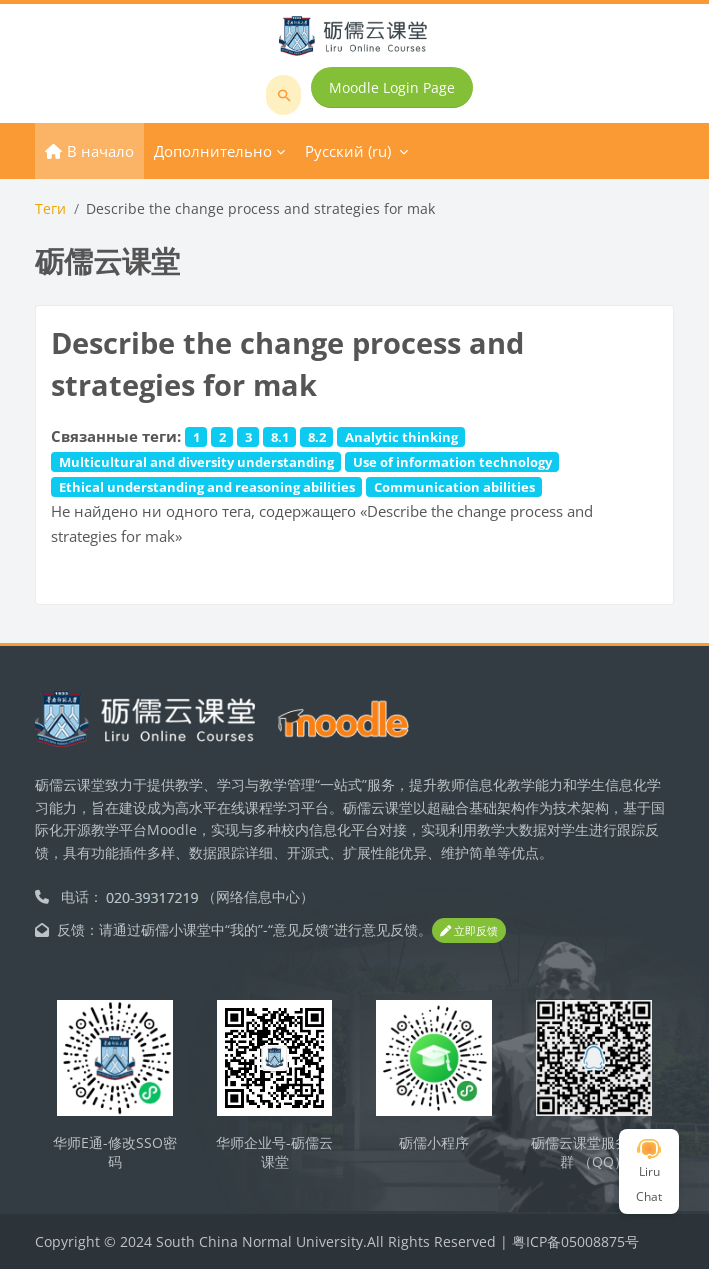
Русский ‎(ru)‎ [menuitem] (348, 151)
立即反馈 (469, 930)
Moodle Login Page (392, 87)
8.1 (280, 437)
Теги (50, 208)
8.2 (317, 437)
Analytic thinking (401, 437)
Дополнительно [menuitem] (213, 151)
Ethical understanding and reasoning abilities (207, 487)
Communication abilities (454, 487)
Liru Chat (649, 1172)
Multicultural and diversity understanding (196, 462)
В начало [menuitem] (100, 151)
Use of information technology (452, 462)
